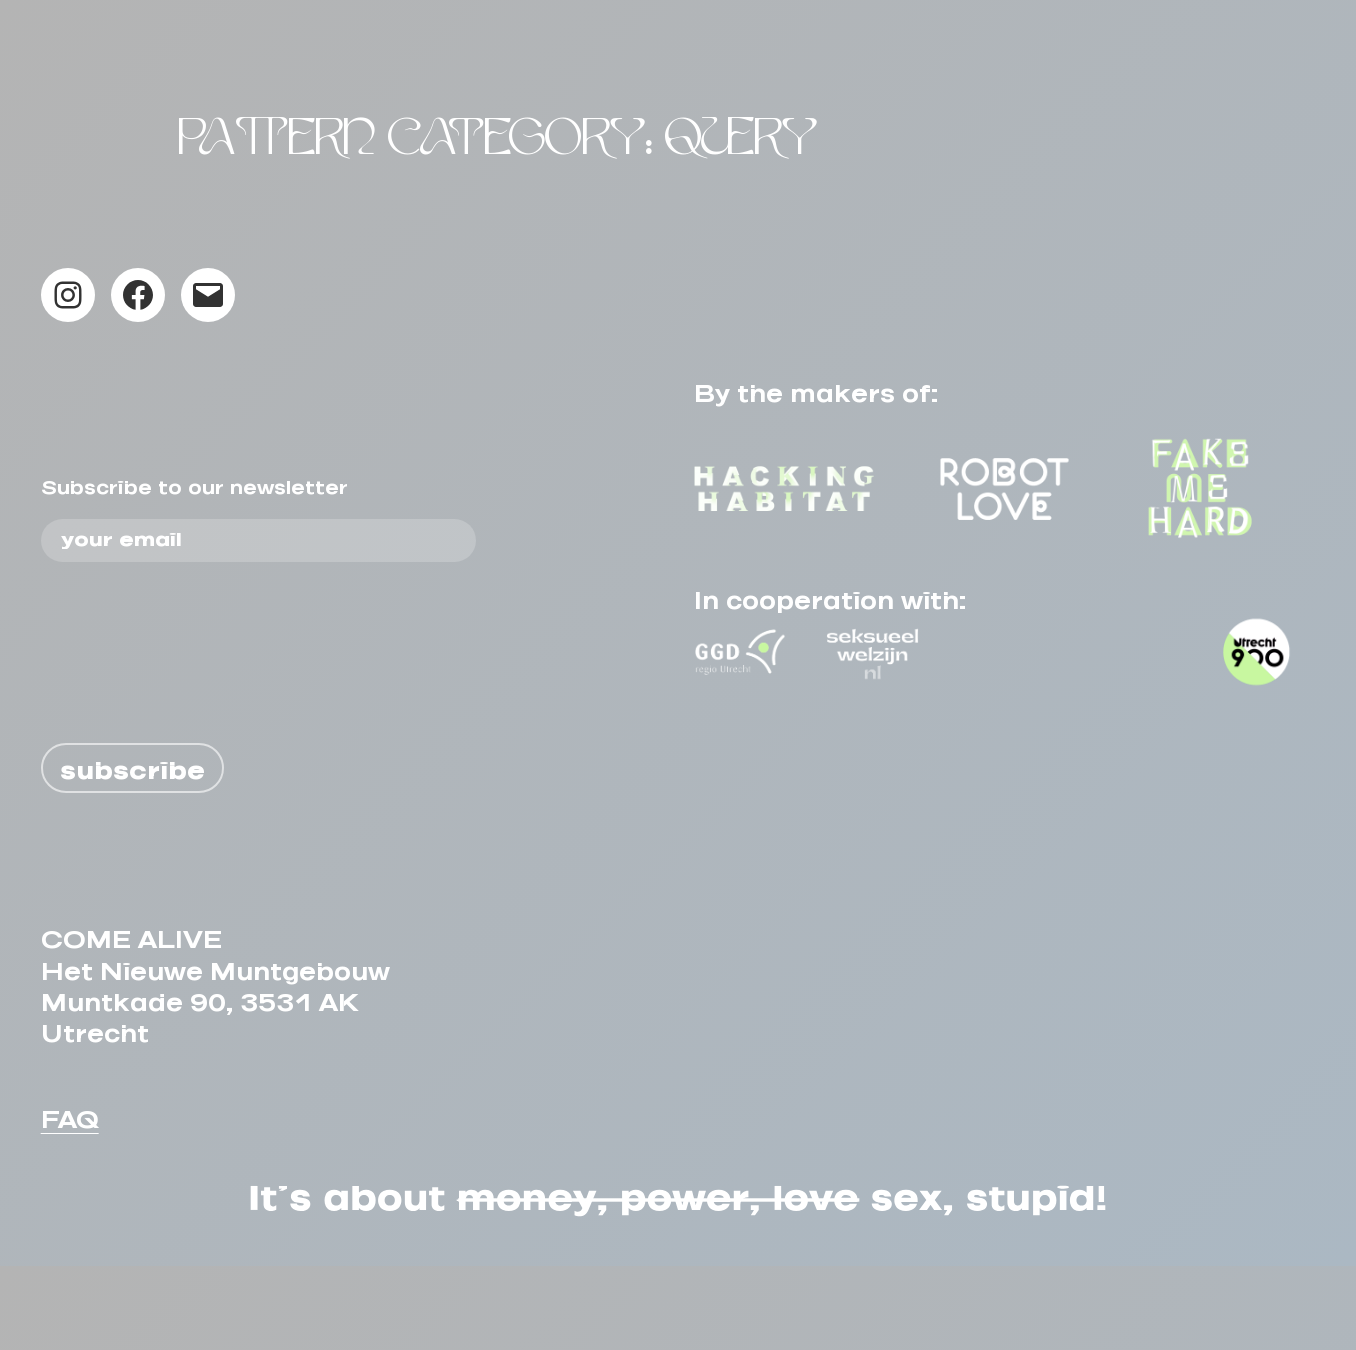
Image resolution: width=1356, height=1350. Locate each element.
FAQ (70, 1197)
